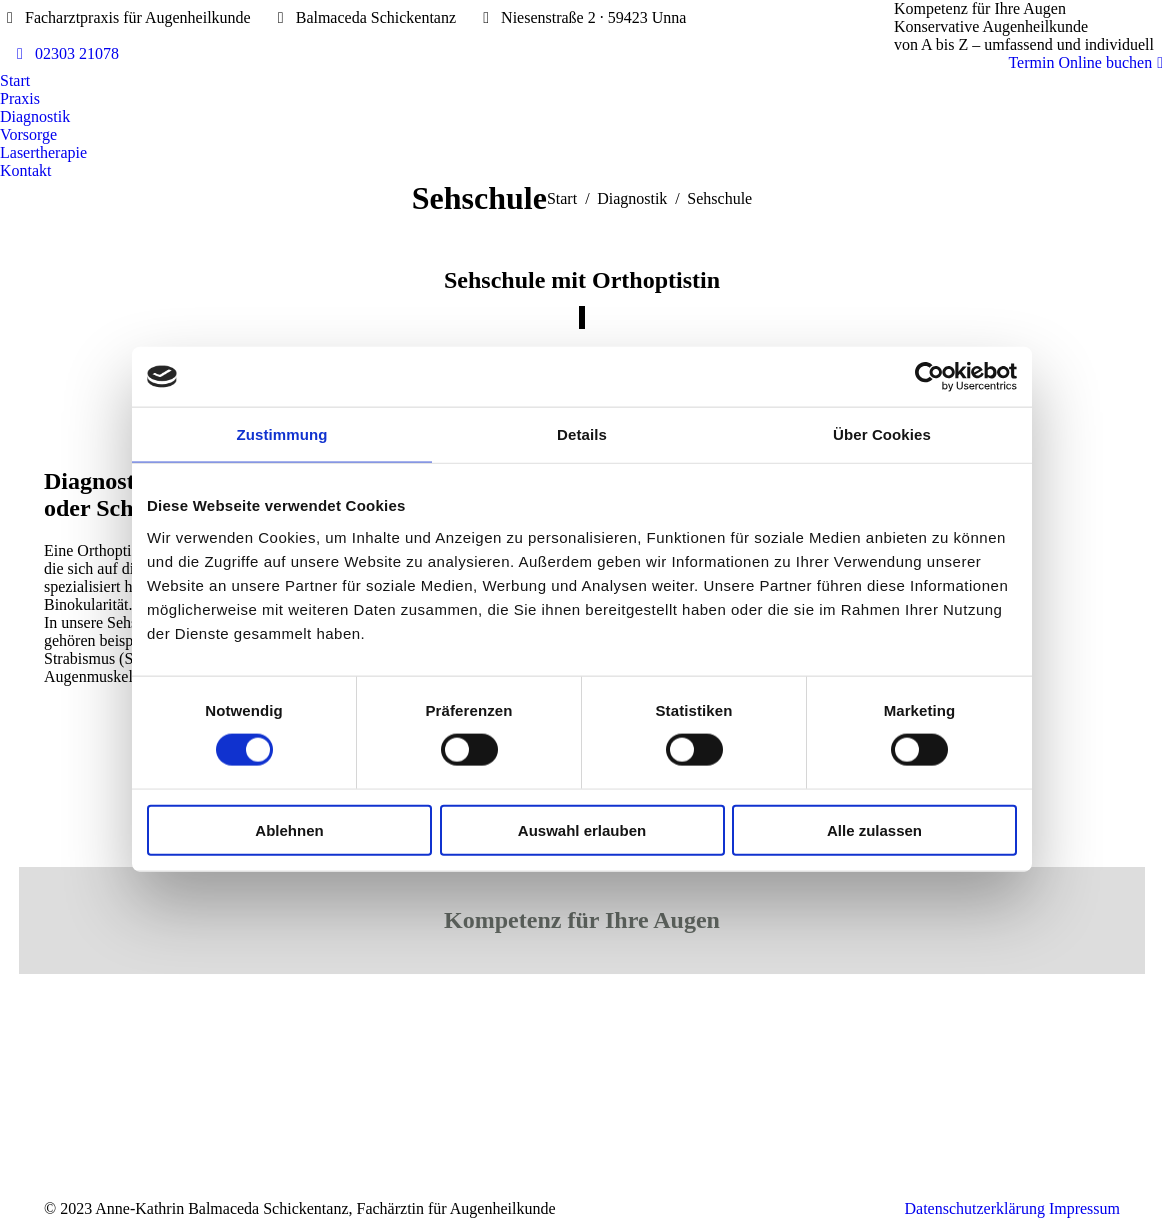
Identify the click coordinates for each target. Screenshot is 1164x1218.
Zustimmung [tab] (282, 434)
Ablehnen (289, 829)
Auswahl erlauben (582, 829)
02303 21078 (64, 54)
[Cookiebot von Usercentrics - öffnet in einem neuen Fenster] (929, 377)
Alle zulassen (874, 829)
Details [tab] (582, 434)
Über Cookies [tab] (882, 434)
